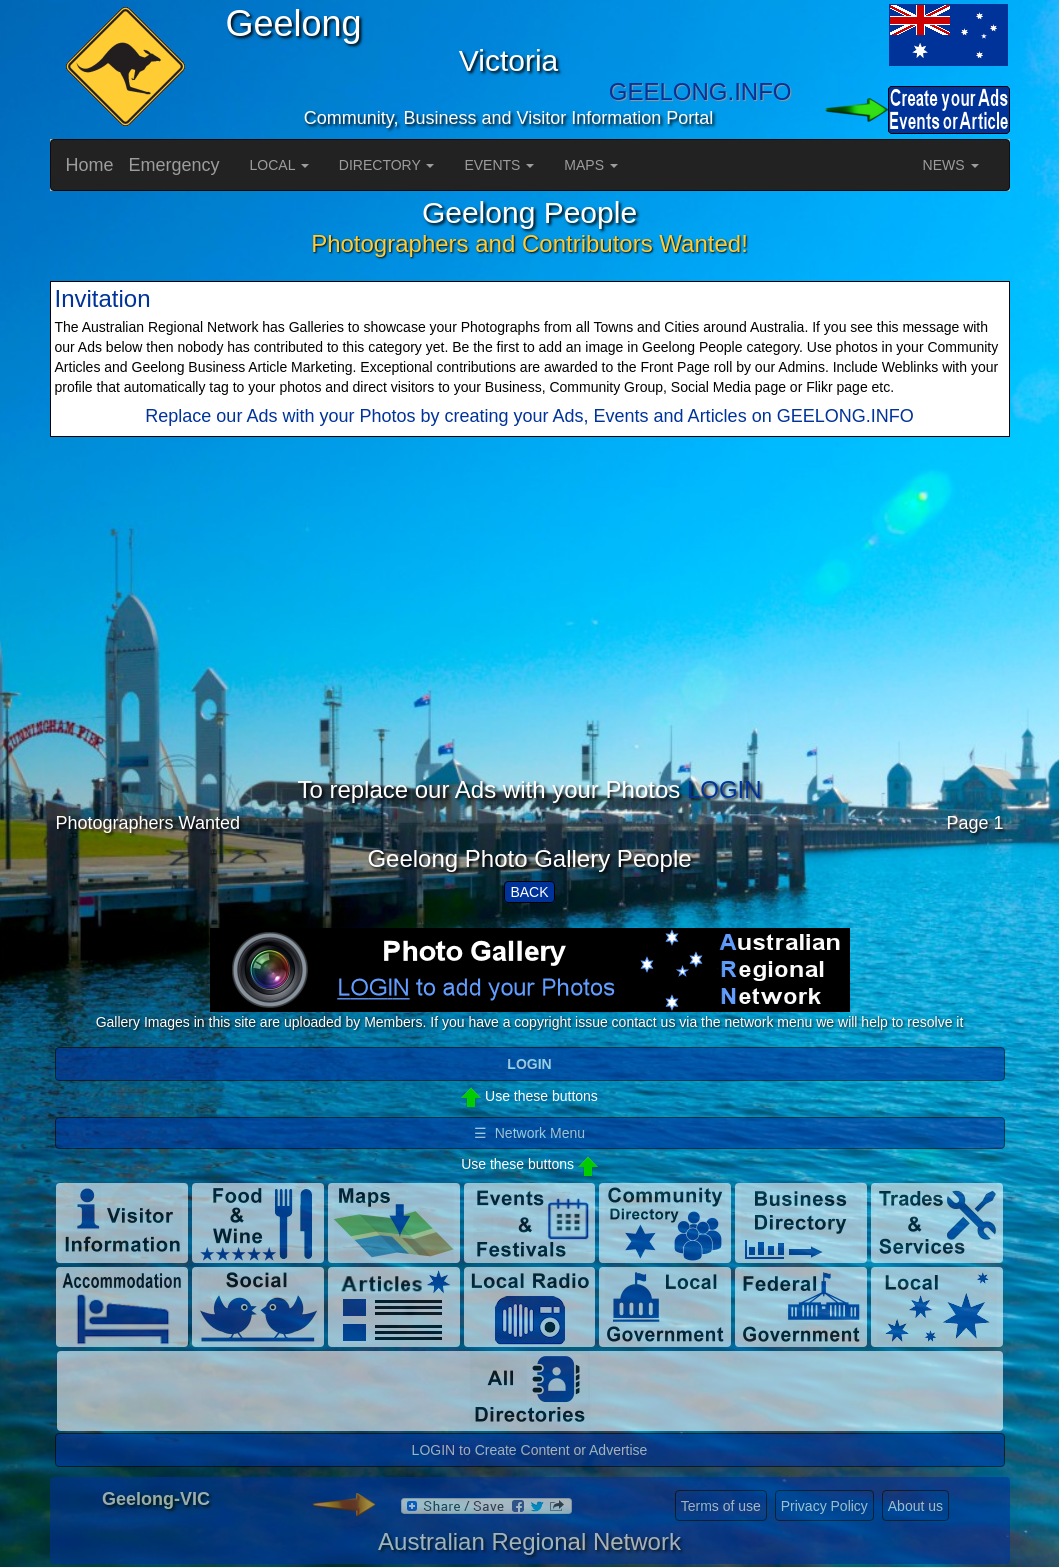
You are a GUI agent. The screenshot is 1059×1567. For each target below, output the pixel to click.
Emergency (174, 165)
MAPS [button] (591, 165)
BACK (529, 892)
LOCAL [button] (279, 165)
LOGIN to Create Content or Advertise (530, 1450)
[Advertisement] (530, 637)
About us (915, 1506)
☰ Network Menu (529, 1133)
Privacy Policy (824, 1506)
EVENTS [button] (499, 165)
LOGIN (724, 789)
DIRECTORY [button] (387, 165)
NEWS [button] (951, 165)
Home (90, 165)
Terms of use (721, 1506)
